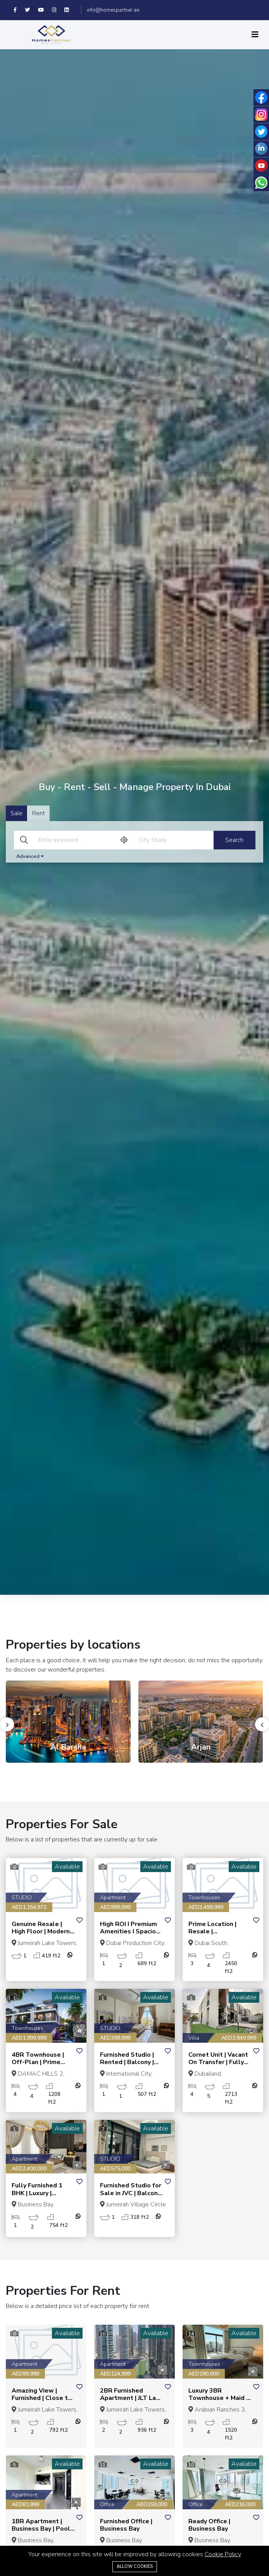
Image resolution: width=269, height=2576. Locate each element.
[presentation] (7, 1724)
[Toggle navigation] (255, 34)
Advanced (30, 856)
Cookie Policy (223, 2554)
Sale (16, 813)
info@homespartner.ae (113, 10)
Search (234, 840)
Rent (38, 813)
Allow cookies (135, 2566)
